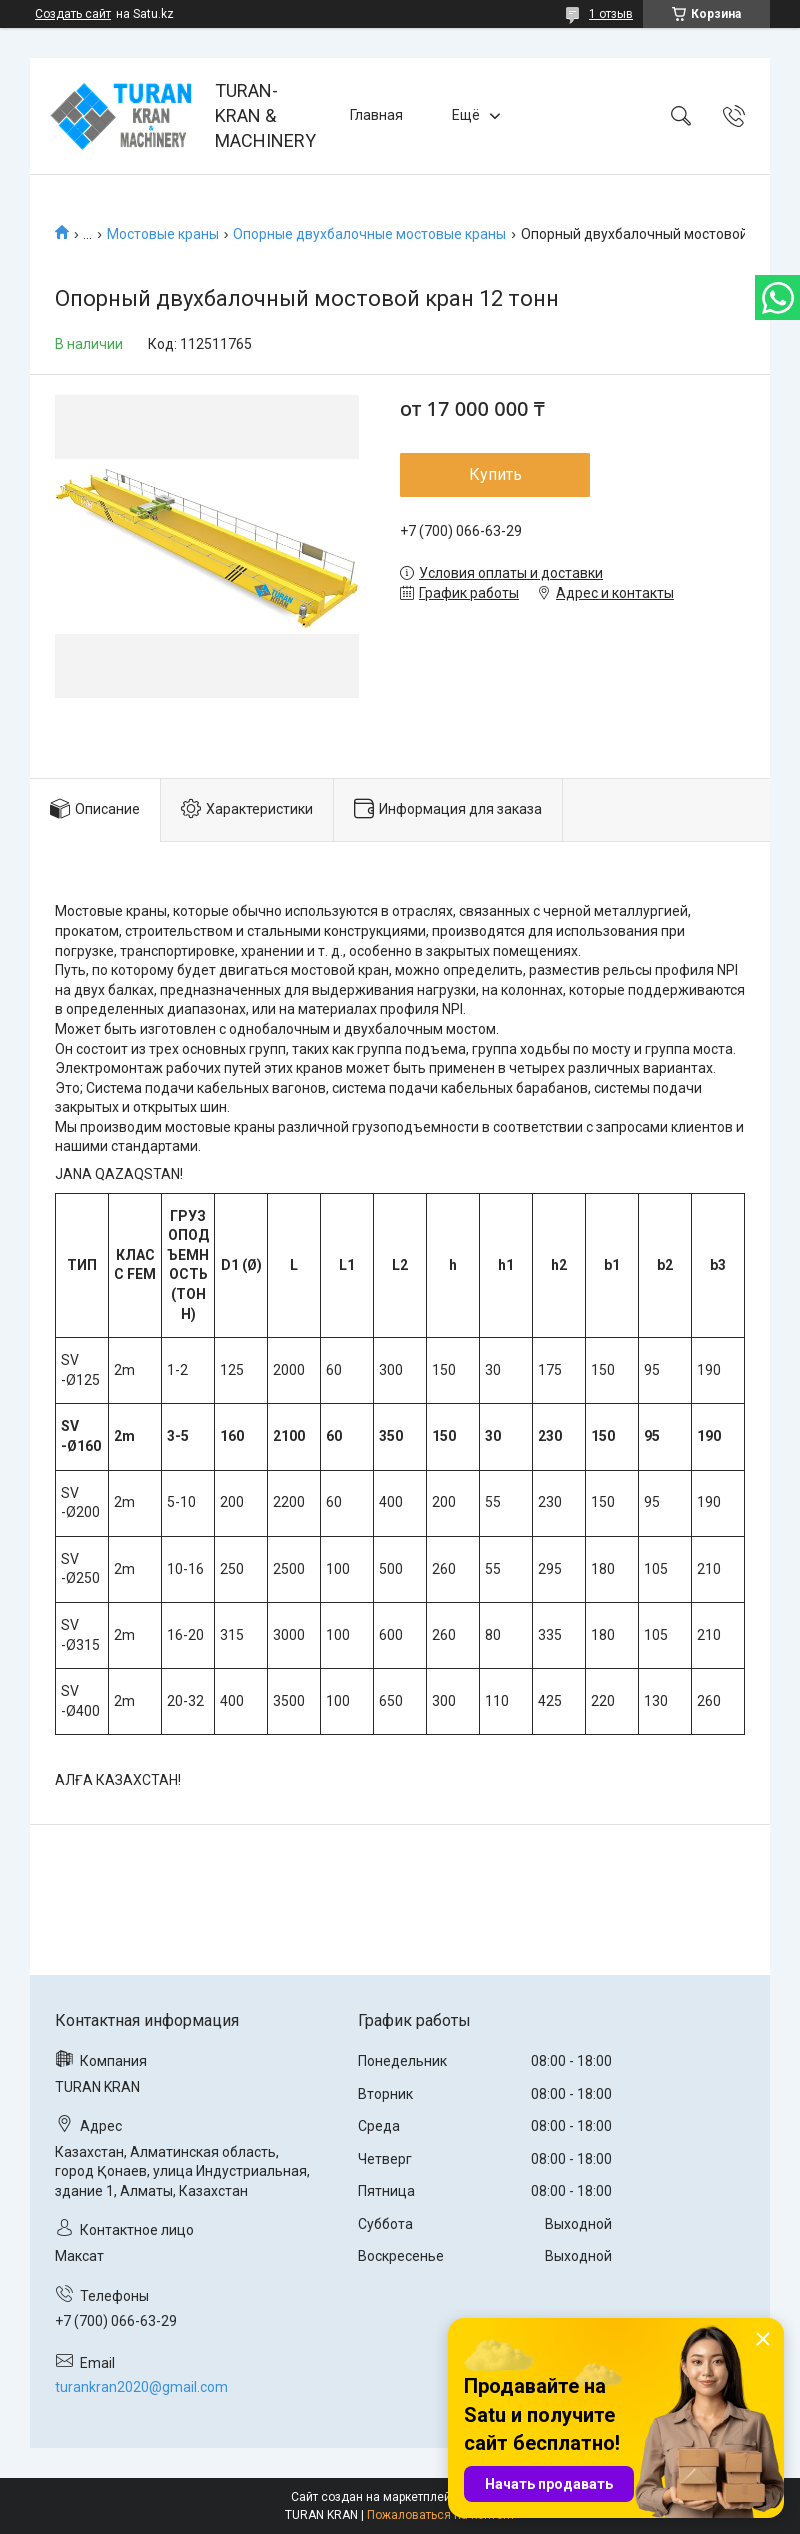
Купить (495, 474)
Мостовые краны (163, 234)
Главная (376, 115)
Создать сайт (73, 14)
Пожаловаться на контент (441, 2515)
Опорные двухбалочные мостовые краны (369, 234)
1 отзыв (611, 14)
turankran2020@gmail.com (141, 2387)
